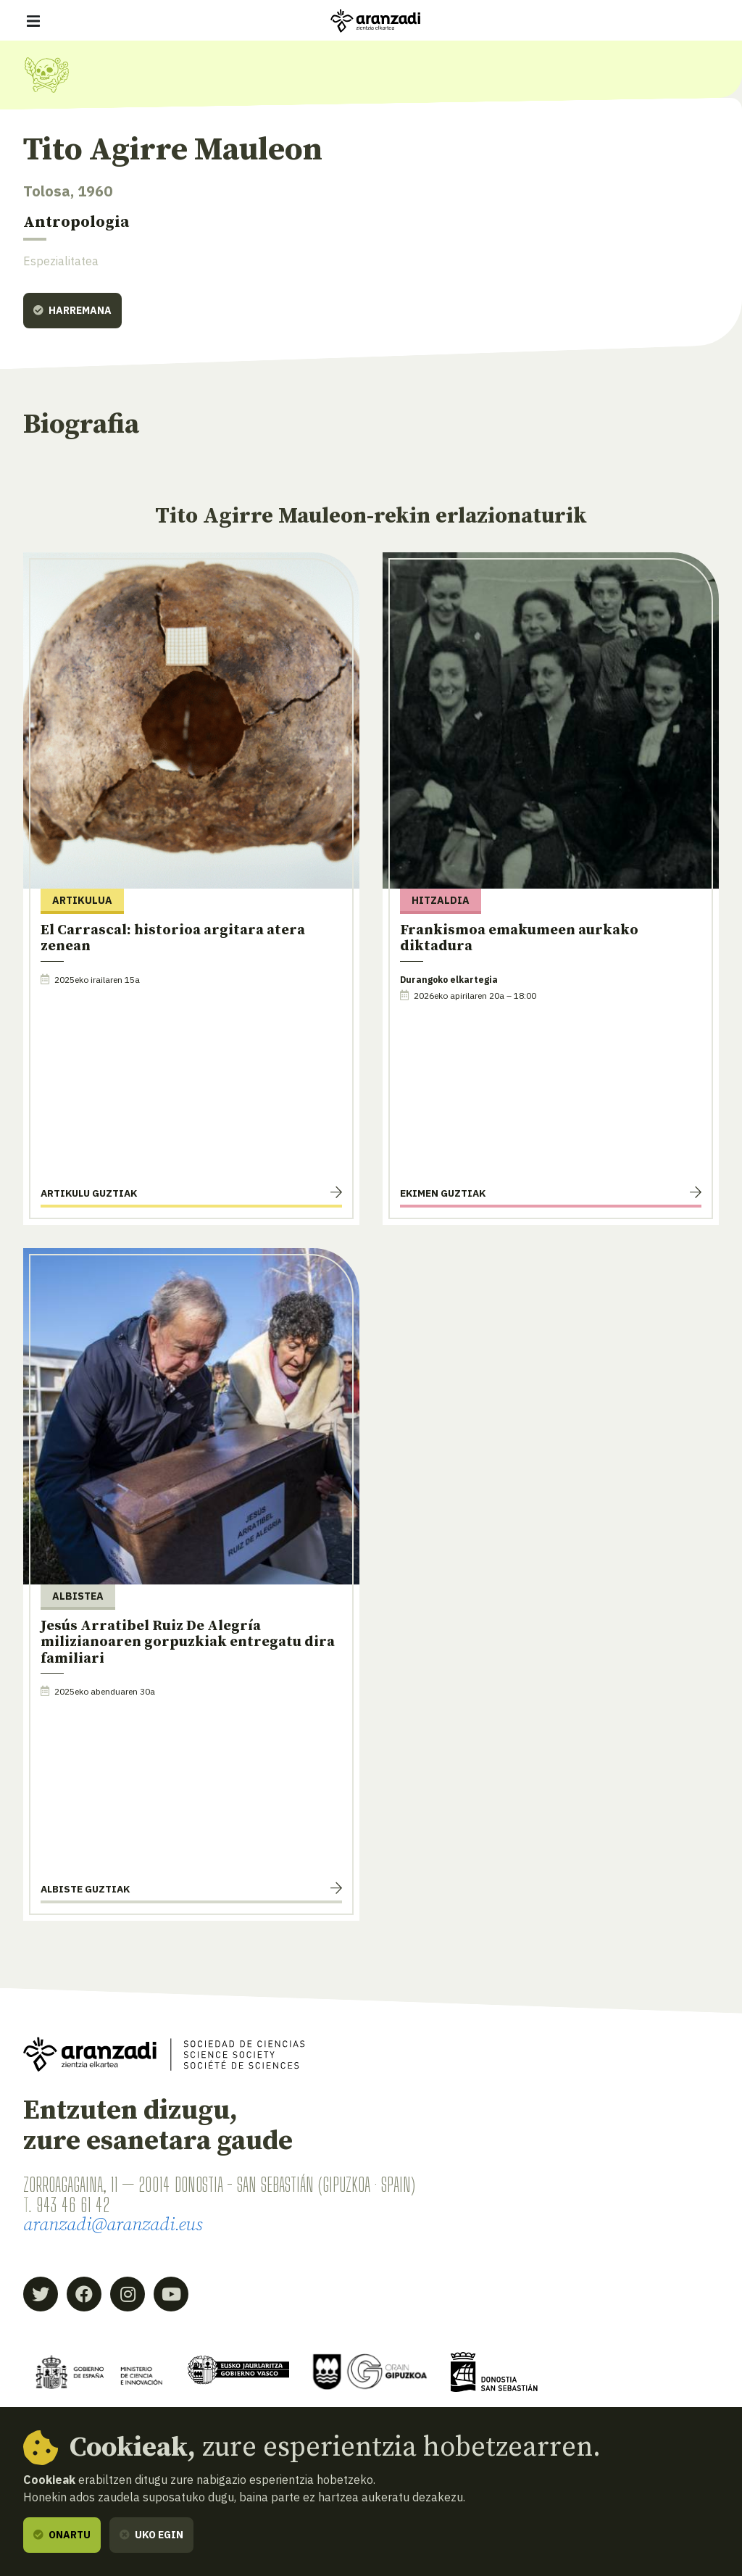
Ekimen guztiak (442, 1193)
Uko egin (151, 2534)
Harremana (72, 310)
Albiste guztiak (85, 1888)
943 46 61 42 (72, 2204)
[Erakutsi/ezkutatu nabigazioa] (33, 21)
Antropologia (76, 222)
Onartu (62, 2534)
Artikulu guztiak (89, 1193)
